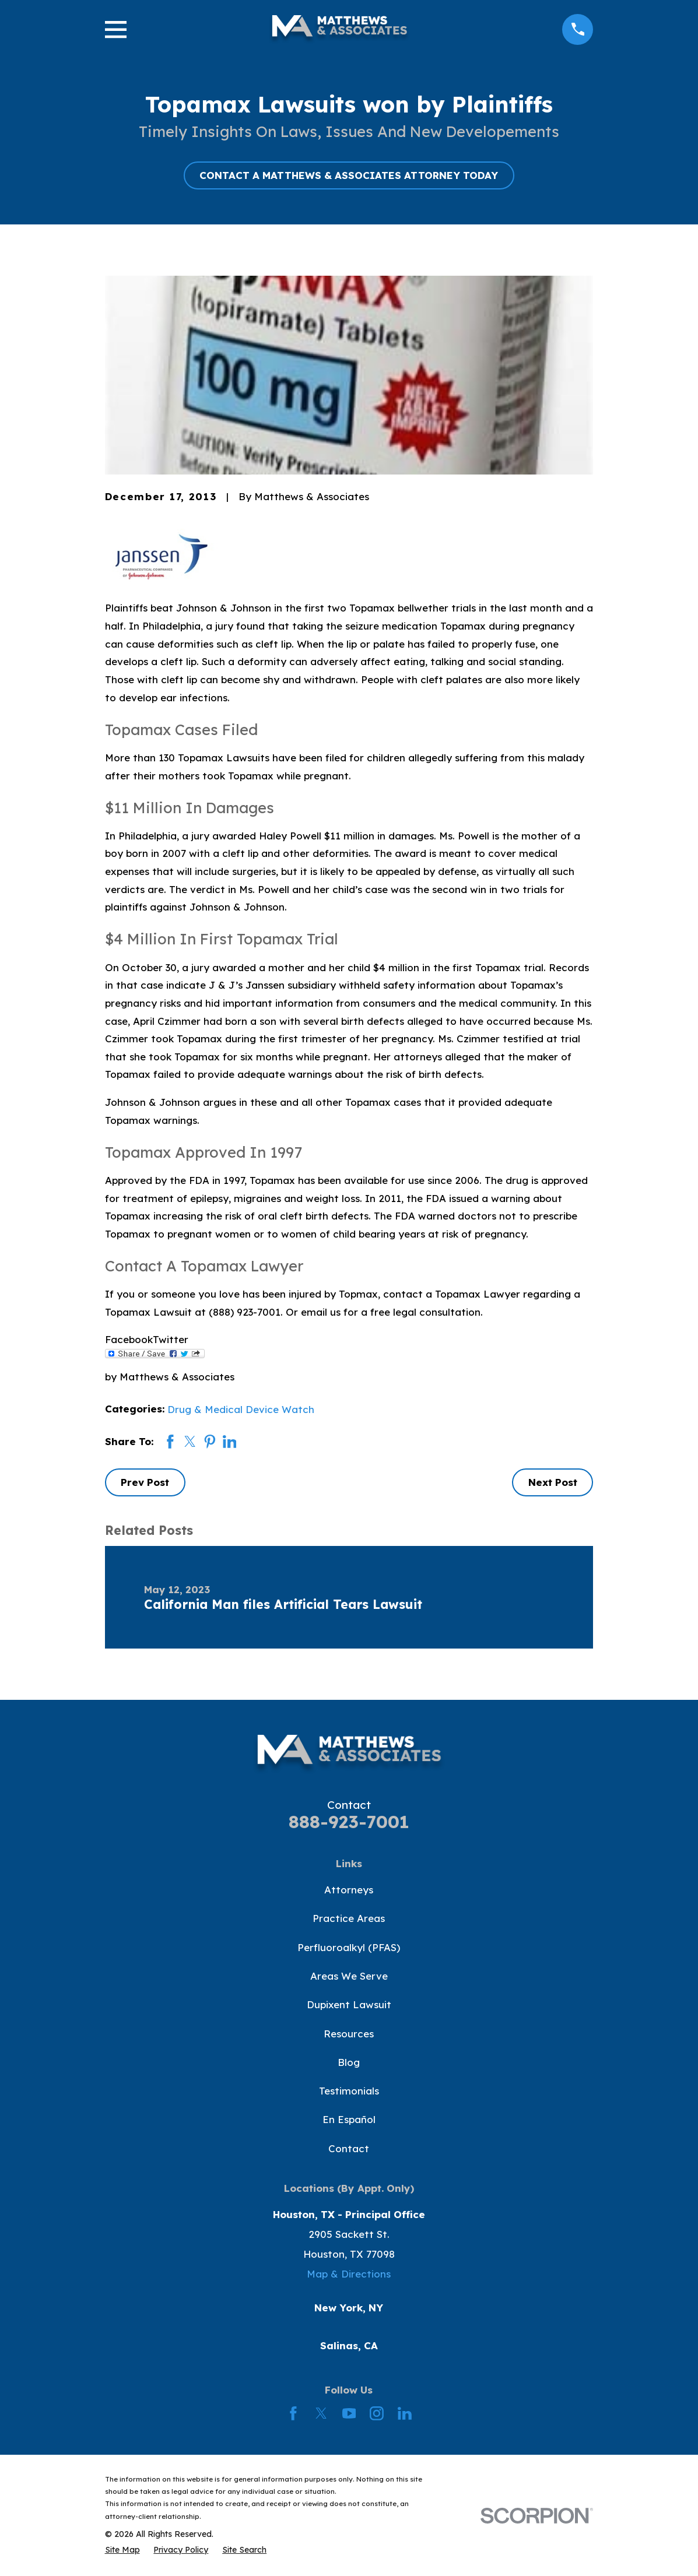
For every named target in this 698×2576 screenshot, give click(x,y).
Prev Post (145, 1482)
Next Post (552, 1482)
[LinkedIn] (405, 2413)
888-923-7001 (349, 1821)
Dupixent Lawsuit (349, 2004)
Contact (348, 2148)
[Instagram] (377, 2413)
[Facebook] (293, 2413)
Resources (349, 2033)
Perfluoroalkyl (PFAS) (348, 1947)
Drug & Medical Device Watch (240, 1409)
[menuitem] (122, 2550)
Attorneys (348, 1889)
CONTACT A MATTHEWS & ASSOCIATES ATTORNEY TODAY (348, 175)
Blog (349, 2062)
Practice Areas (349, 1918)
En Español (349, 2119)
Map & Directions (349, 2274)
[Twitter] (321, 2413)
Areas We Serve (349, 1976)
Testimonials (349, 2091)
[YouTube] (349, 2413)
